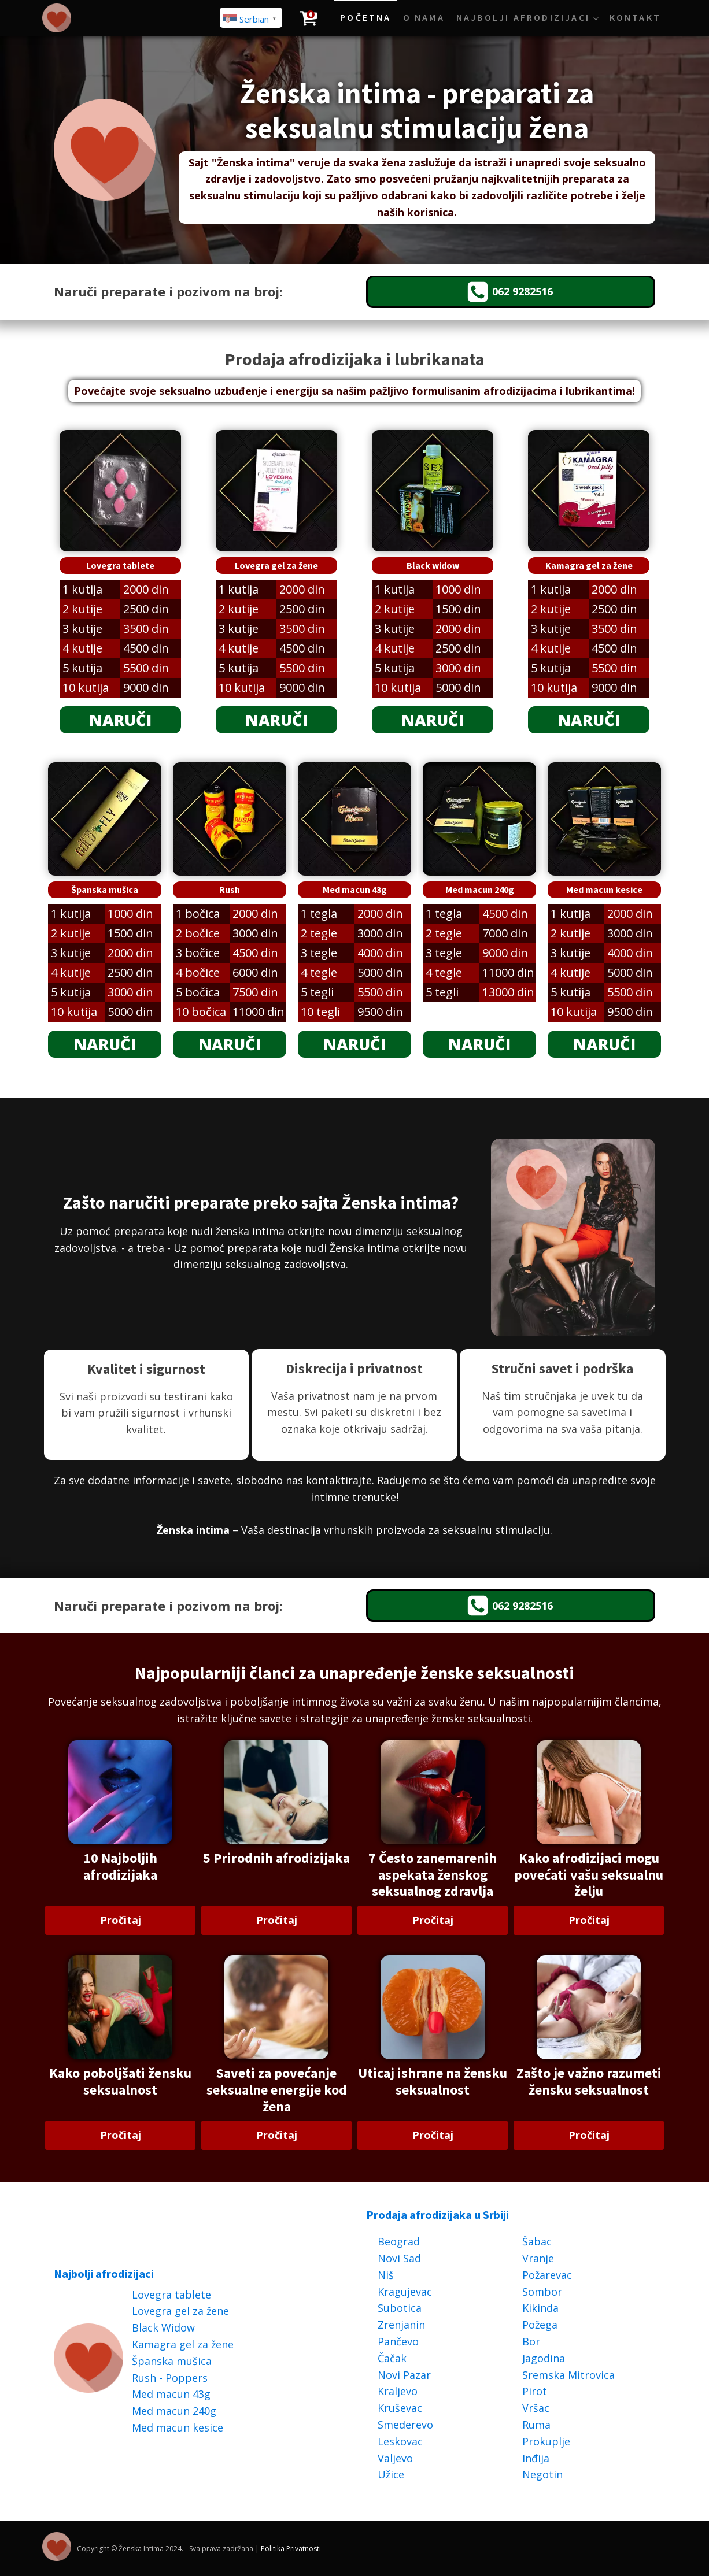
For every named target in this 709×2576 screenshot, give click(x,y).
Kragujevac (405, 2292)
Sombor (542, 2292)
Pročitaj (120, 1920)
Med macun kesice (177, 2427)
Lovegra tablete (171, 2294)
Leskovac (400, 2441)
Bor (531, 2341)
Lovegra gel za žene (180, 2311)
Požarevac (547, 2275)
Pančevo (398, 2341)
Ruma (536, 2425)
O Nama (424, 17)
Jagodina (543, 2358)
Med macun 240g (174, 2411)
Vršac (535, 2408)
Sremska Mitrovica (568, 2375)
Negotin (542, 2474)
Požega (539, 2325)
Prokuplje (546, 2441)
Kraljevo (398, 2391)
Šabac (537, 2241)
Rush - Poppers (170, 2378)
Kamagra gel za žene (183, 2344)
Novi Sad (399, 2258)
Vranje (538, 2258)
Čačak (392, 2358)
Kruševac (400, 2408)
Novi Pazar (404, 2375)
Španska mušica (172, 2361)
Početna (365, 17)
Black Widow (163, 2327)
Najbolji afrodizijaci (523, 17)
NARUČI (120, 720)
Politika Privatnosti (291, 2548)
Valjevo (395, 2458)
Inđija (535, 2458)
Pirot (534, 2391)
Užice (391, 2474)
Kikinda (540, 2308)
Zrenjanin (401, 2325)
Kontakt (635, 17)
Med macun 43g (171, 2394)
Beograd (399, 2241)
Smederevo (405, 2425)
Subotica (400, 2308)
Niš (386, 2275)
